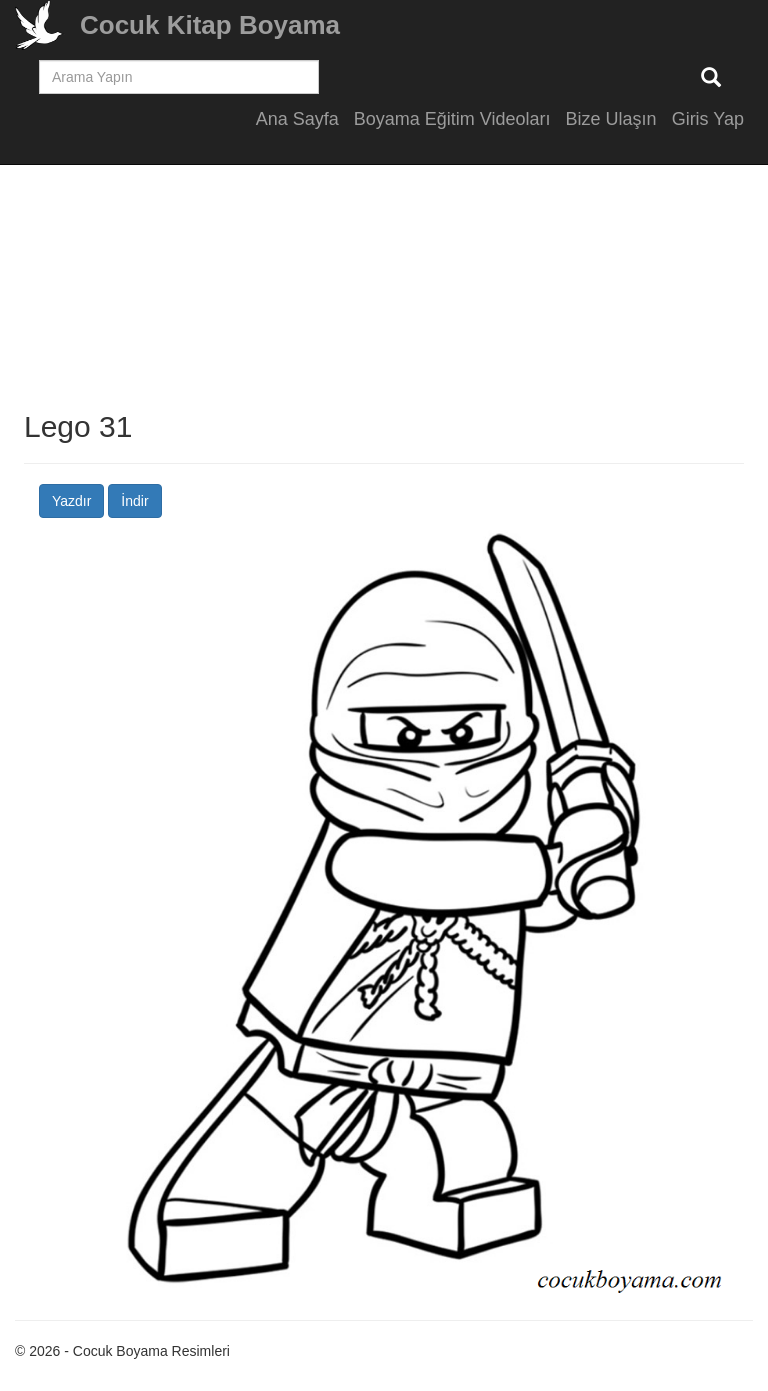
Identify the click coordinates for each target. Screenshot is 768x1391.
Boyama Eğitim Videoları (452, 119)
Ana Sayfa (297, 119)
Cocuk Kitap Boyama (210, 25)
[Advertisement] (384, 270)
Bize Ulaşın (611, 119)
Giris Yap (708, 119)
